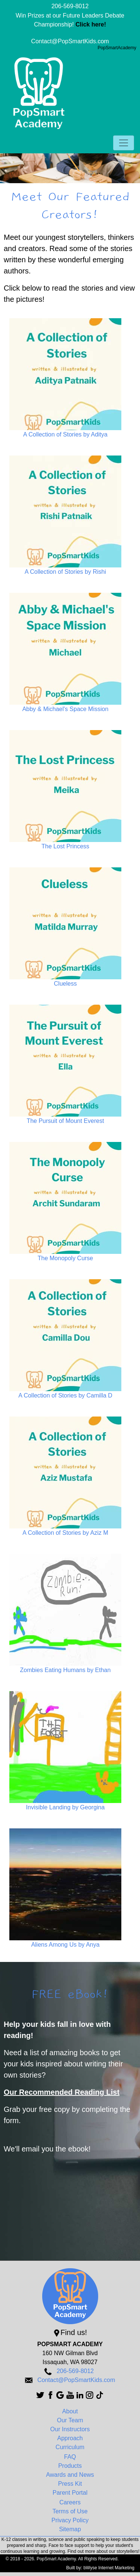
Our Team (70, 2420)
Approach (70, 2438)
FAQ (70, 2457)
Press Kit (70, 2483)
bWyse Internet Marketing (108, 2567)
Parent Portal (70, 2492)
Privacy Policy (70, 2520)
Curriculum (70, 2447)
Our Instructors (70, 2429)
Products (70, 2466)
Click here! (90, 24)
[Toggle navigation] (123, 142)
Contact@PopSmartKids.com (70, 41)
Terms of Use (69, 2511)
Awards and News (70, 2475)
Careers (70, 2502)
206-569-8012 (70, 6)
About (70, 2411)
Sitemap (70, 2529)
